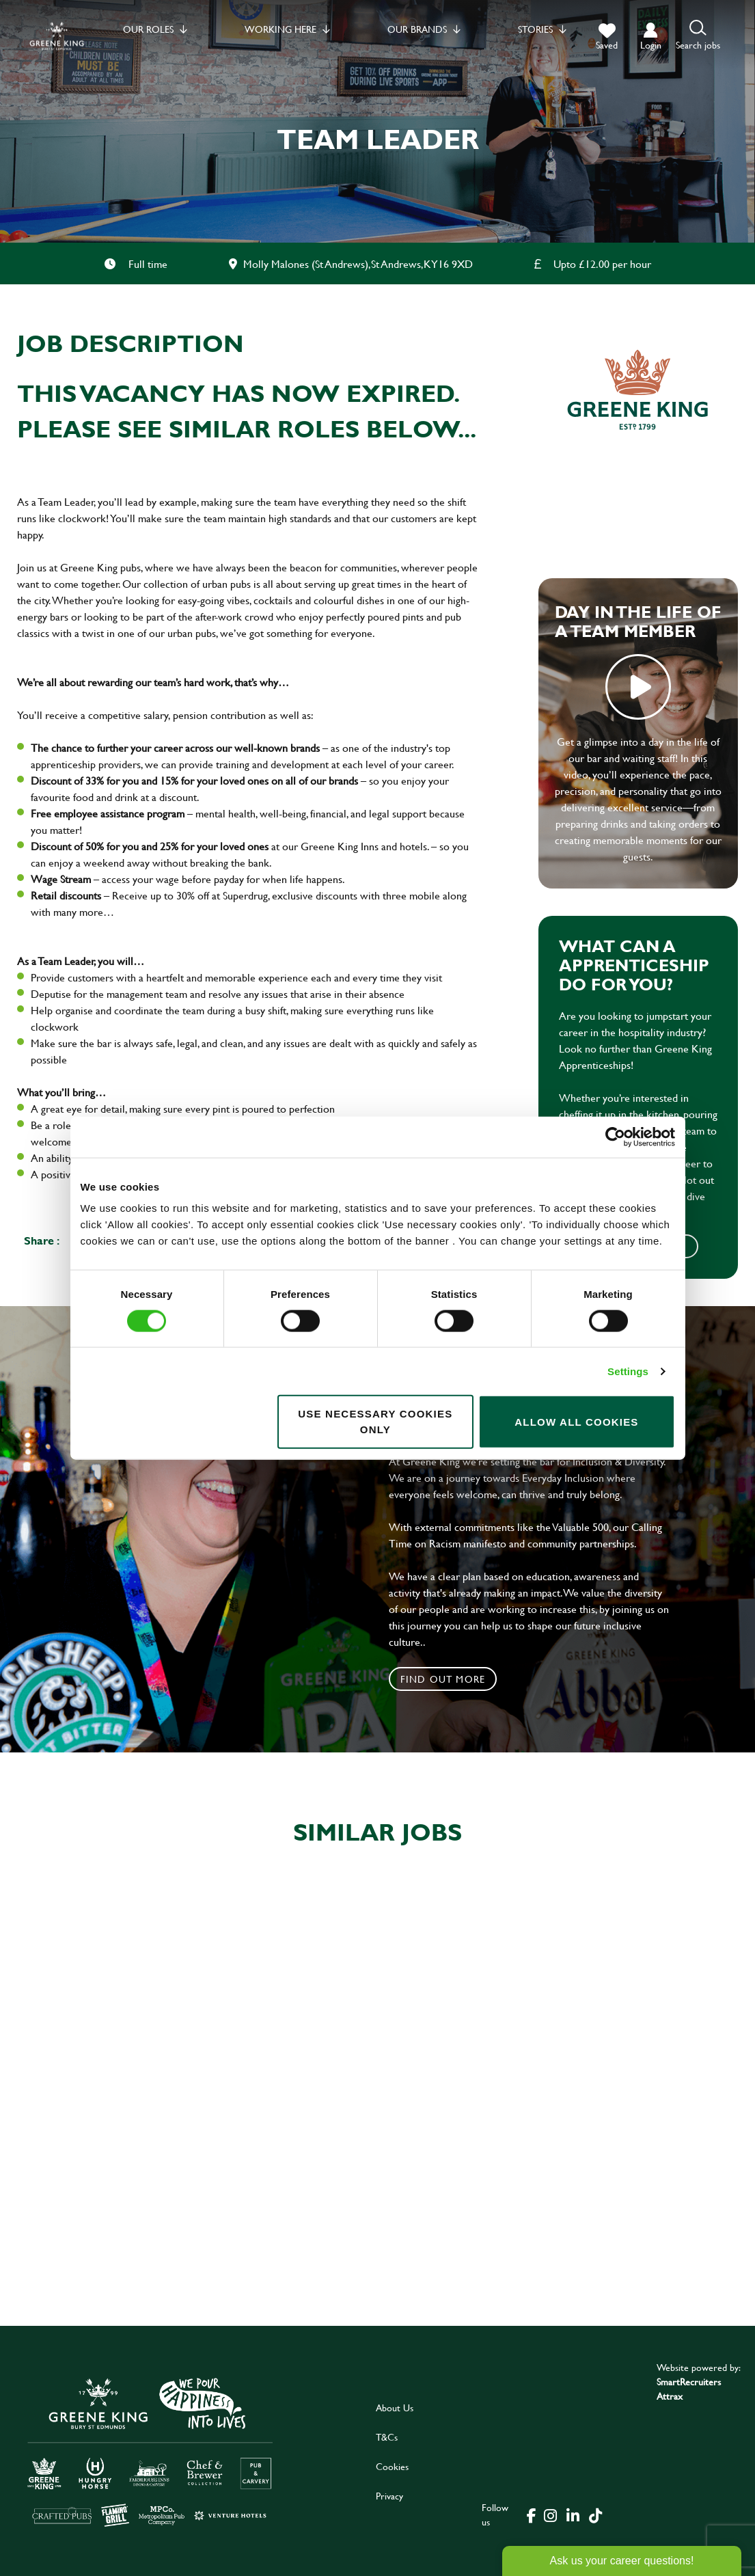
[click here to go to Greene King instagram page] (551, 2514)
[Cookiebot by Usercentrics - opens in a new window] (615, 1136)
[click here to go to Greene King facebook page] (531, 2514)
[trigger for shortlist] (606, 37)
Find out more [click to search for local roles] (443, 1679)
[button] (698, 36)
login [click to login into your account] (650, 45)
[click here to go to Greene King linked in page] (573, 2514)
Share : (41, 1240)
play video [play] (638, 687)
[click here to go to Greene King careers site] (150, 2451)
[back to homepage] (56, 36)
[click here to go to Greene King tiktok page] (596, 2514)
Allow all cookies (576, 1421)
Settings (627, 1371)
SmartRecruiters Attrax (689, 2388)
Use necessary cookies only (375, 1421)
